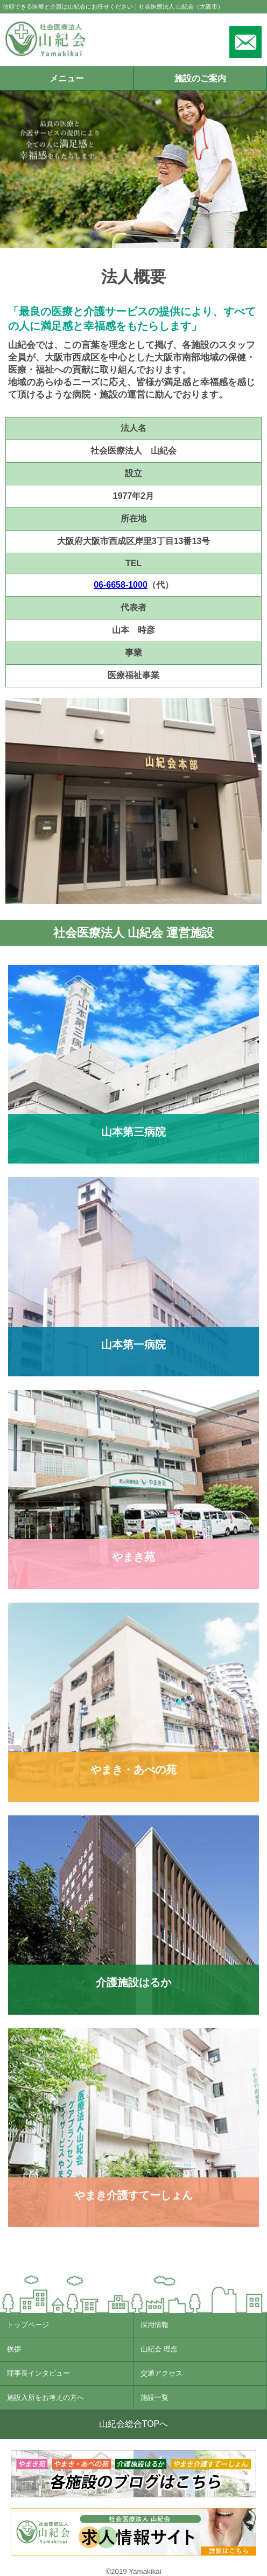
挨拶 (14, 2349)
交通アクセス (161, 2373)
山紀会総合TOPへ (133, 2423)
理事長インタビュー (38, 2373)
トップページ (28, 2325)
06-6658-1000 (120, 584)
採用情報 (154, 2325)
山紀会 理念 (159, 2349)
